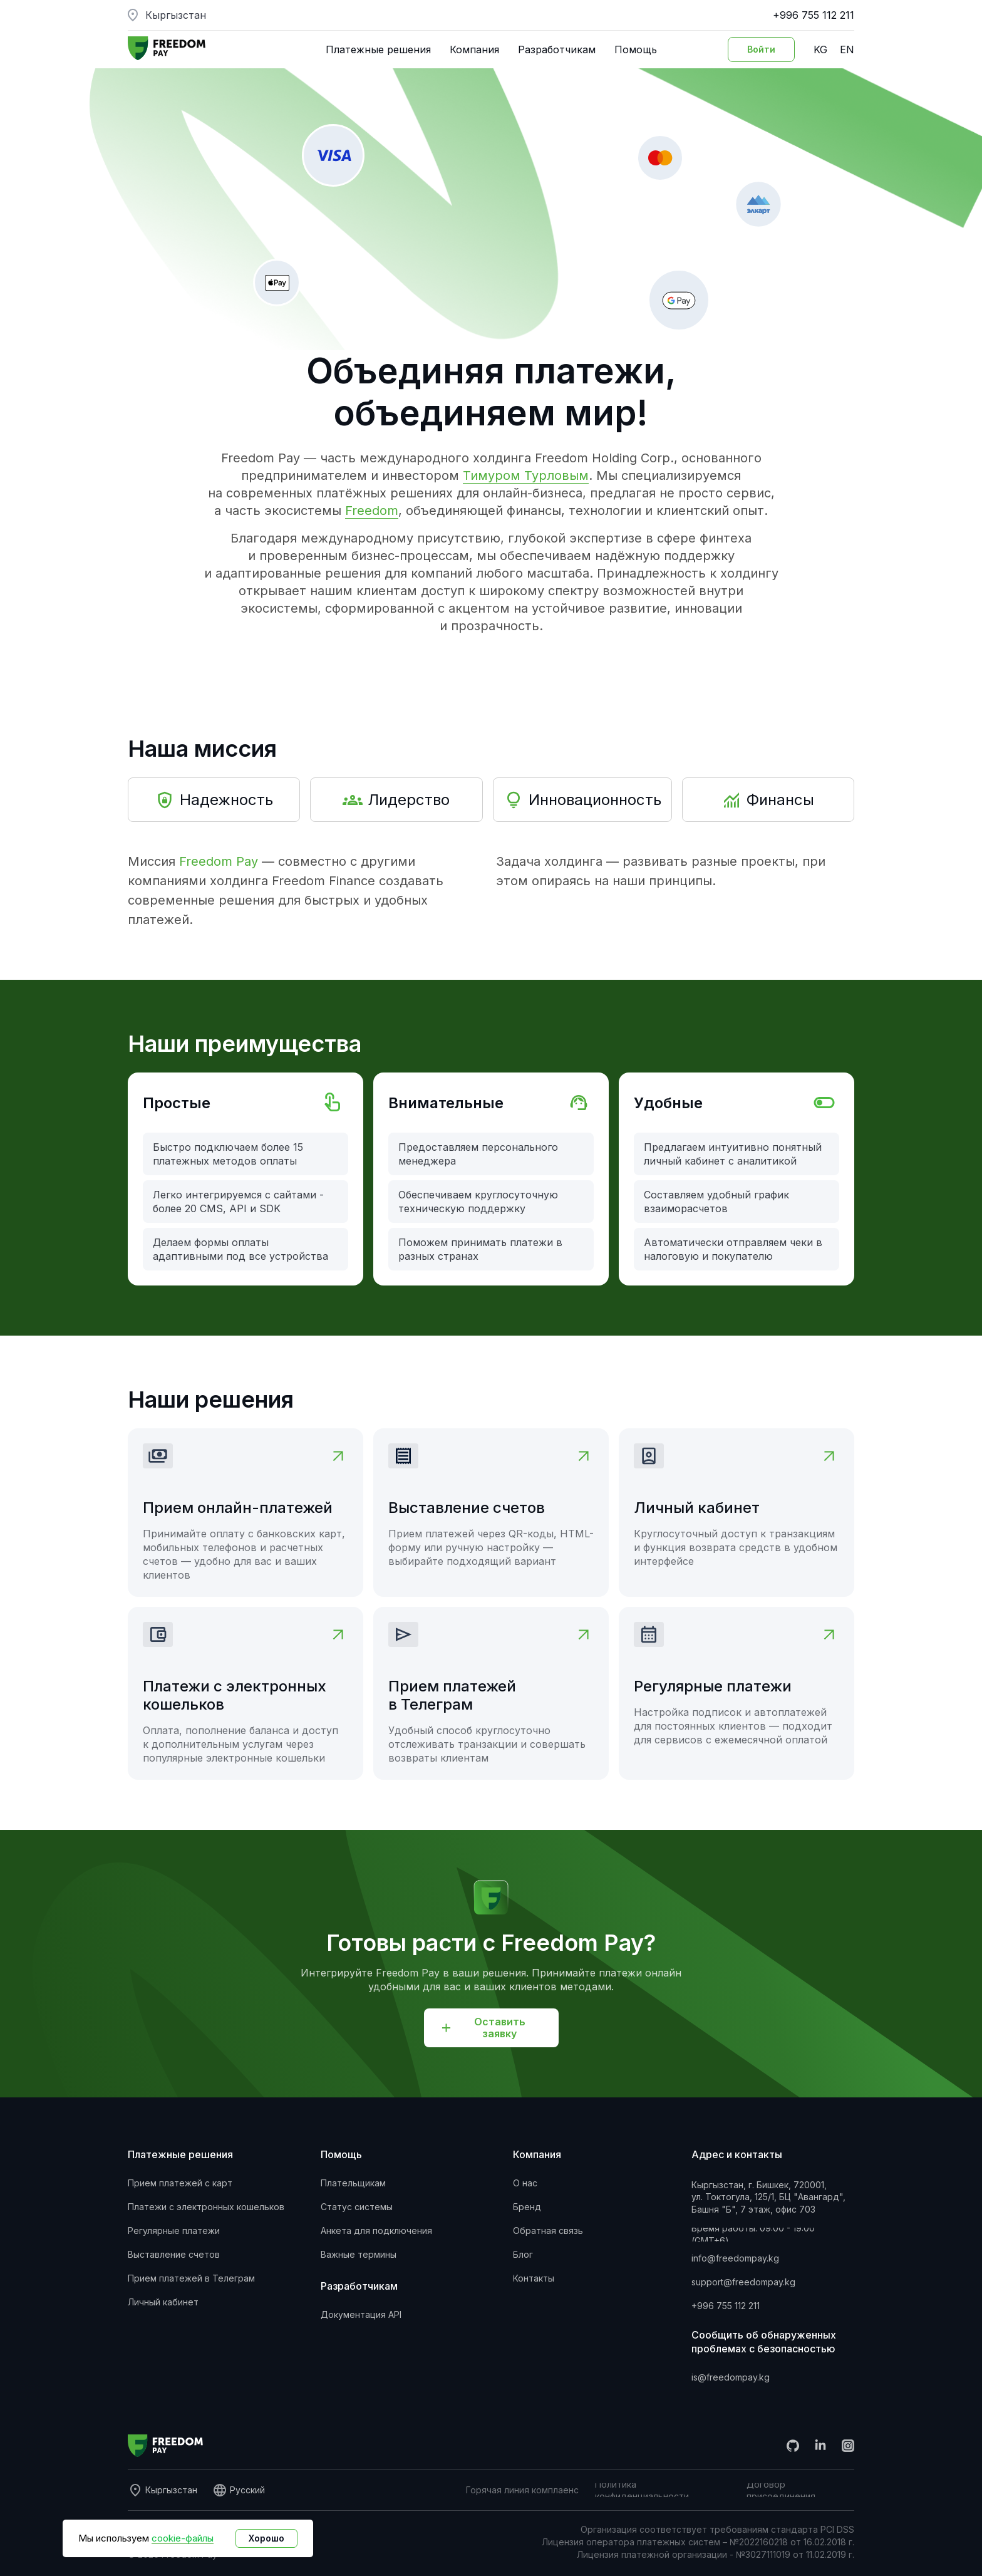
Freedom (371, 510)
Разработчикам (557, 49)
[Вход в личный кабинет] (761, 49)
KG (820, 49)
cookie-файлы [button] (183, 2538)
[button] (491, 2027)
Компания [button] (474, 49)
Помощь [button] (635, 49)
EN (847, 49)
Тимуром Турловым (526, 475)
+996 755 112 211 (813, 15)
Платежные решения (378, 49)
